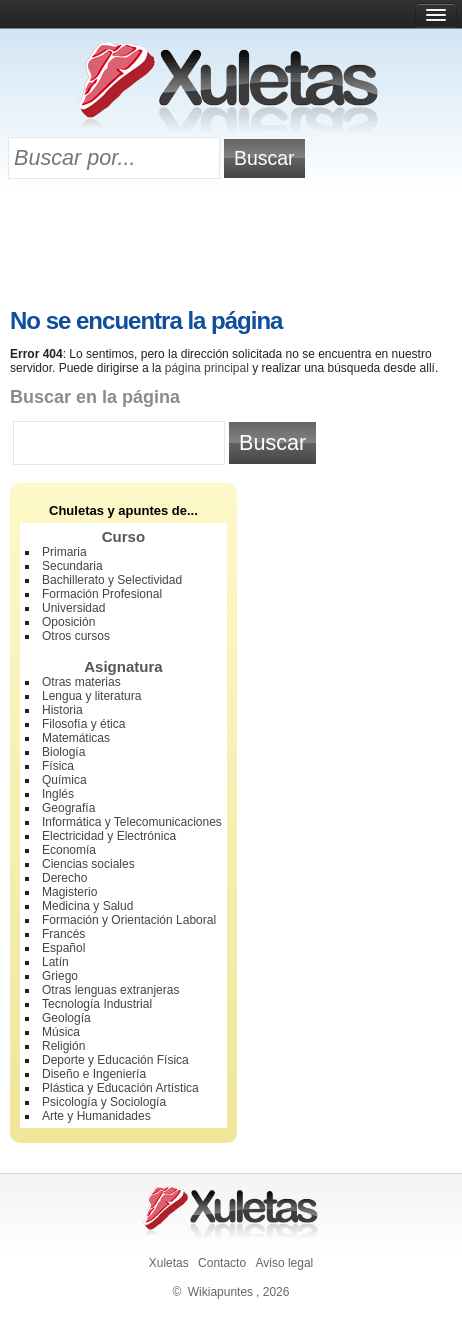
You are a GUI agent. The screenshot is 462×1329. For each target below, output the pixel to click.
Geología (66, 1018)
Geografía (68, 808)
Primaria (64, 552)
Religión (63, 1046)
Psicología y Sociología (104, 1102)
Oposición (68, 622)
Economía (69, 850)
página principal (207, 368)
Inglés (58, 794)
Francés (63, 934)
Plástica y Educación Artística (120, 1088)
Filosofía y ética (83, 724)
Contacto (222, 1263)
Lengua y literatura (91, 696)
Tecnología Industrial (97, 1004)
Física (58, 766)
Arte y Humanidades (96, 1116)
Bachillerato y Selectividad (112, 580)
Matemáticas (76, 738)
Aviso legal (284, 1263)
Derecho (64, 878)
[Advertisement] (231, 247)
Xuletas (169, 1263)
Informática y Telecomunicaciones (132, 822)
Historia (62, 710)
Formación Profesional (102, 594)
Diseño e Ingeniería (94, 1074)
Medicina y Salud (87, 906)
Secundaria (72, 566)
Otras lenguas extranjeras (110, 990)
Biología (63, 752)
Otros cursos (76, 636)
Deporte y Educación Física (115, 1060)
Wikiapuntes (220, 1292)
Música (61, 1032)
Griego (60, 976)
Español (63, 948)
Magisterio (69, 892)
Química (64, 780)
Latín (55, 962)
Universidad (73, 608)
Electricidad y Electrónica (109, 836)
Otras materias (81, 682)
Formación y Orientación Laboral (129, 920)
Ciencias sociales (88, 864)
